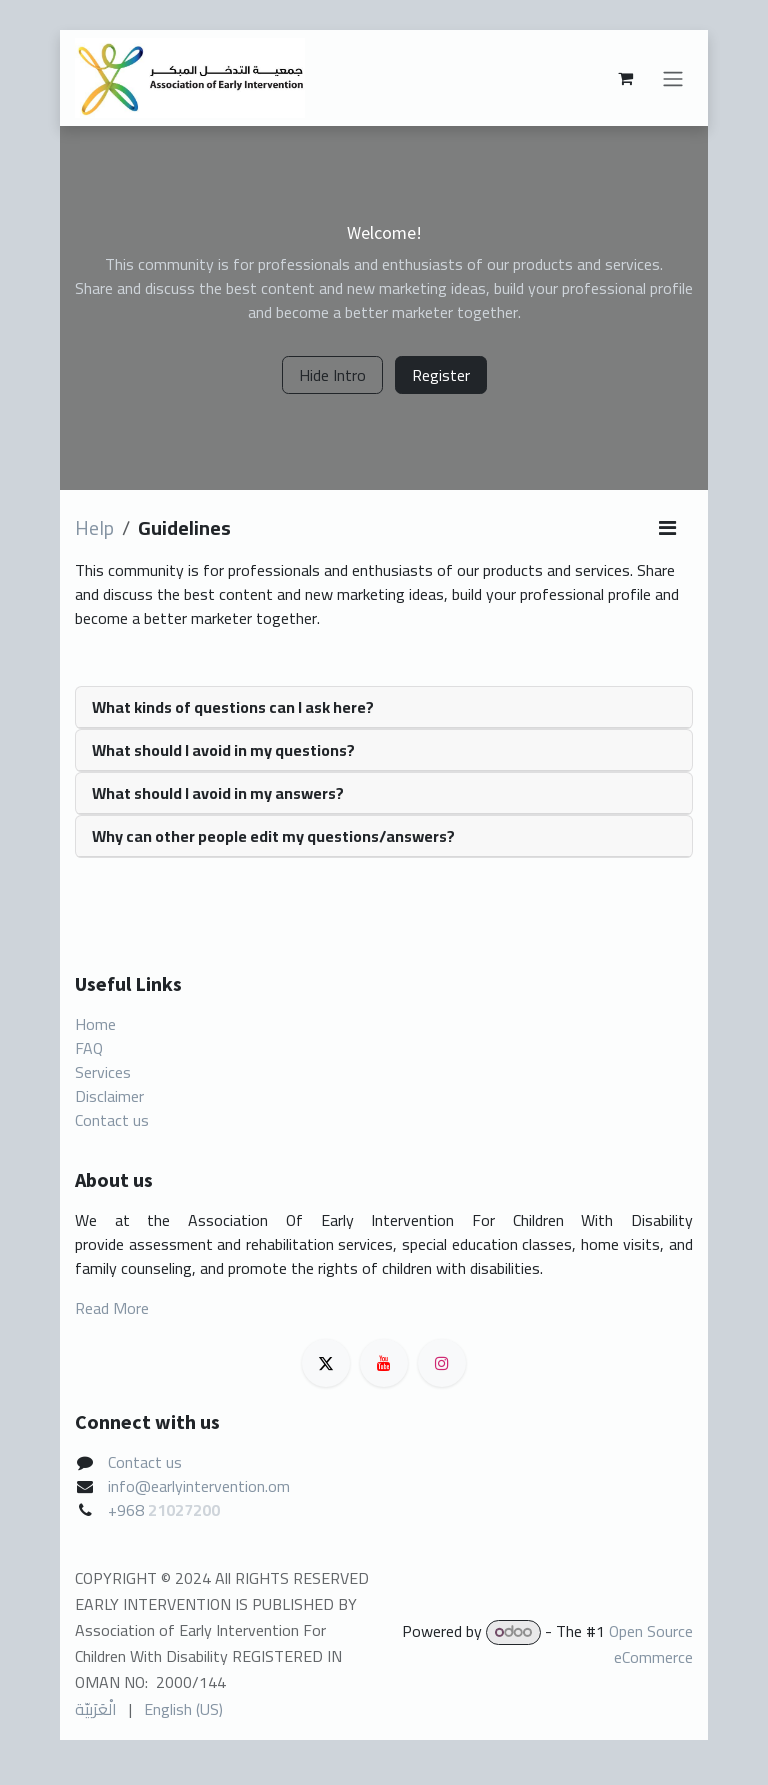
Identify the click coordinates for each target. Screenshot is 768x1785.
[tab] (384, 707)
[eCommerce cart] (625, 78)
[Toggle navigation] (673, 78)
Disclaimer (109, 1096)
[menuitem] (96, 1709)
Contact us (112, 1120)
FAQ (89, 1048)
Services (103, 1072)
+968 (128, 1510)
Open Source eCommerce (651, 1643)
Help (94, 527)
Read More (112, 1308)
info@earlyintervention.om (199, 1486)
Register (441, 375)
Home (95, 1024)
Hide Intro (332, 375)
